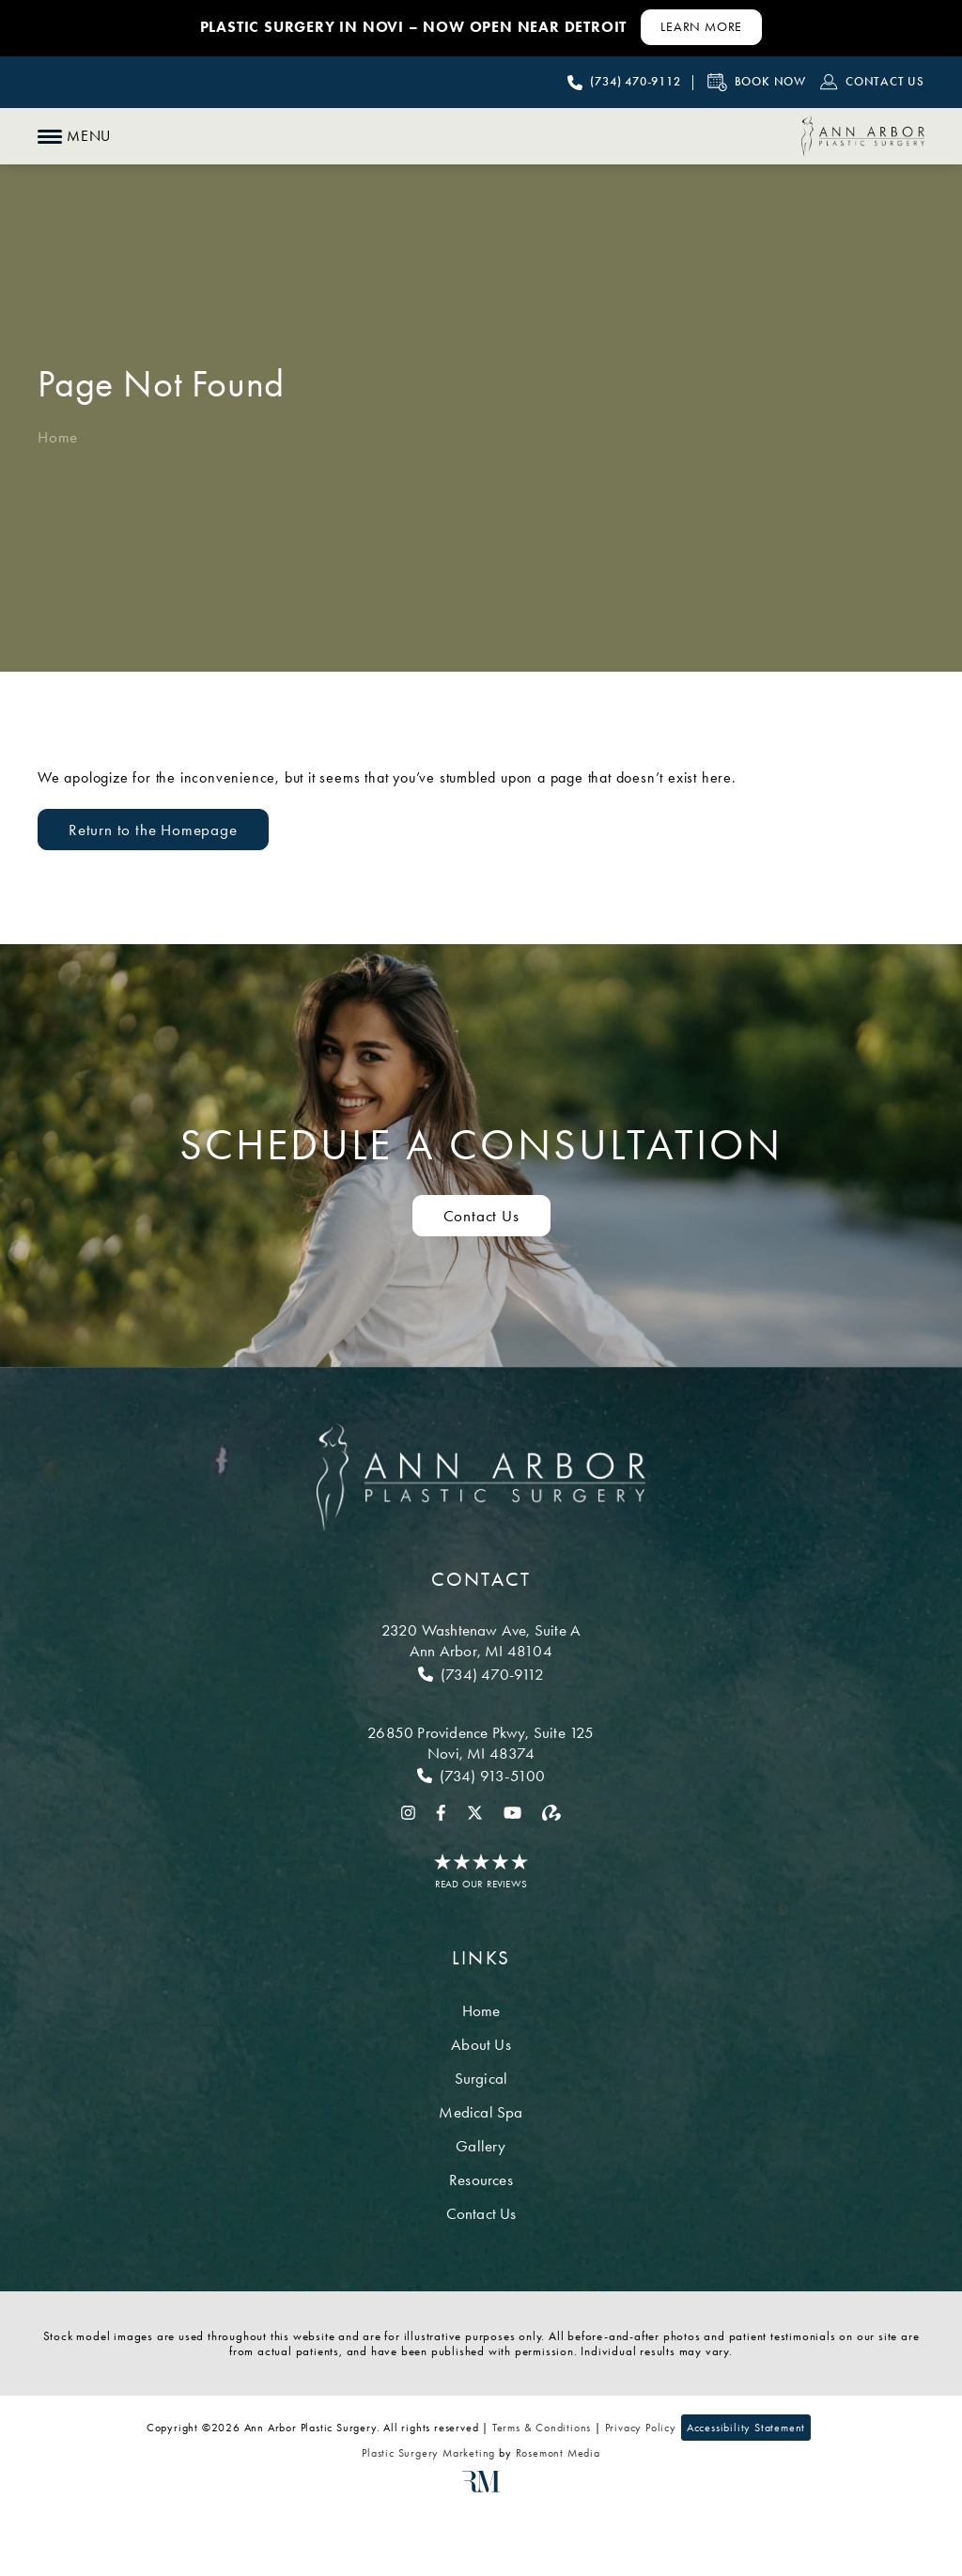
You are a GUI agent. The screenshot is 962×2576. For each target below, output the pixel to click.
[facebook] (441, 1811)
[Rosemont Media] (481, 2488)
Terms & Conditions (541, 2427)
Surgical (481, 2078)
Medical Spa (480, 2112)
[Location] (480, 1640)
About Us (481, 2044)
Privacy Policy (640, 2427)
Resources (481, 2179)
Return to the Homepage (153, 829)
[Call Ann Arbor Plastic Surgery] (623, 82)
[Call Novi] (480, 1775)
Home (58, 436)
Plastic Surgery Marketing (428, 2453)
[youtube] (512, 1811)
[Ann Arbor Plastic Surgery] (862, 136)
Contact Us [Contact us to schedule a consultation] (481, 1215)
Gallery (480, 2145)
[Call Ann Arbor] (480, 1674)
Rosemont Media (558, 2453)
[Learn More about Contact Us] (701, 27)
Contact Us (481, 2213)
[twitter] (475, 1811)
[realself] (551, 1811)
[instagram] (408, 1811)
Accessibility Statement (746, 2427)
